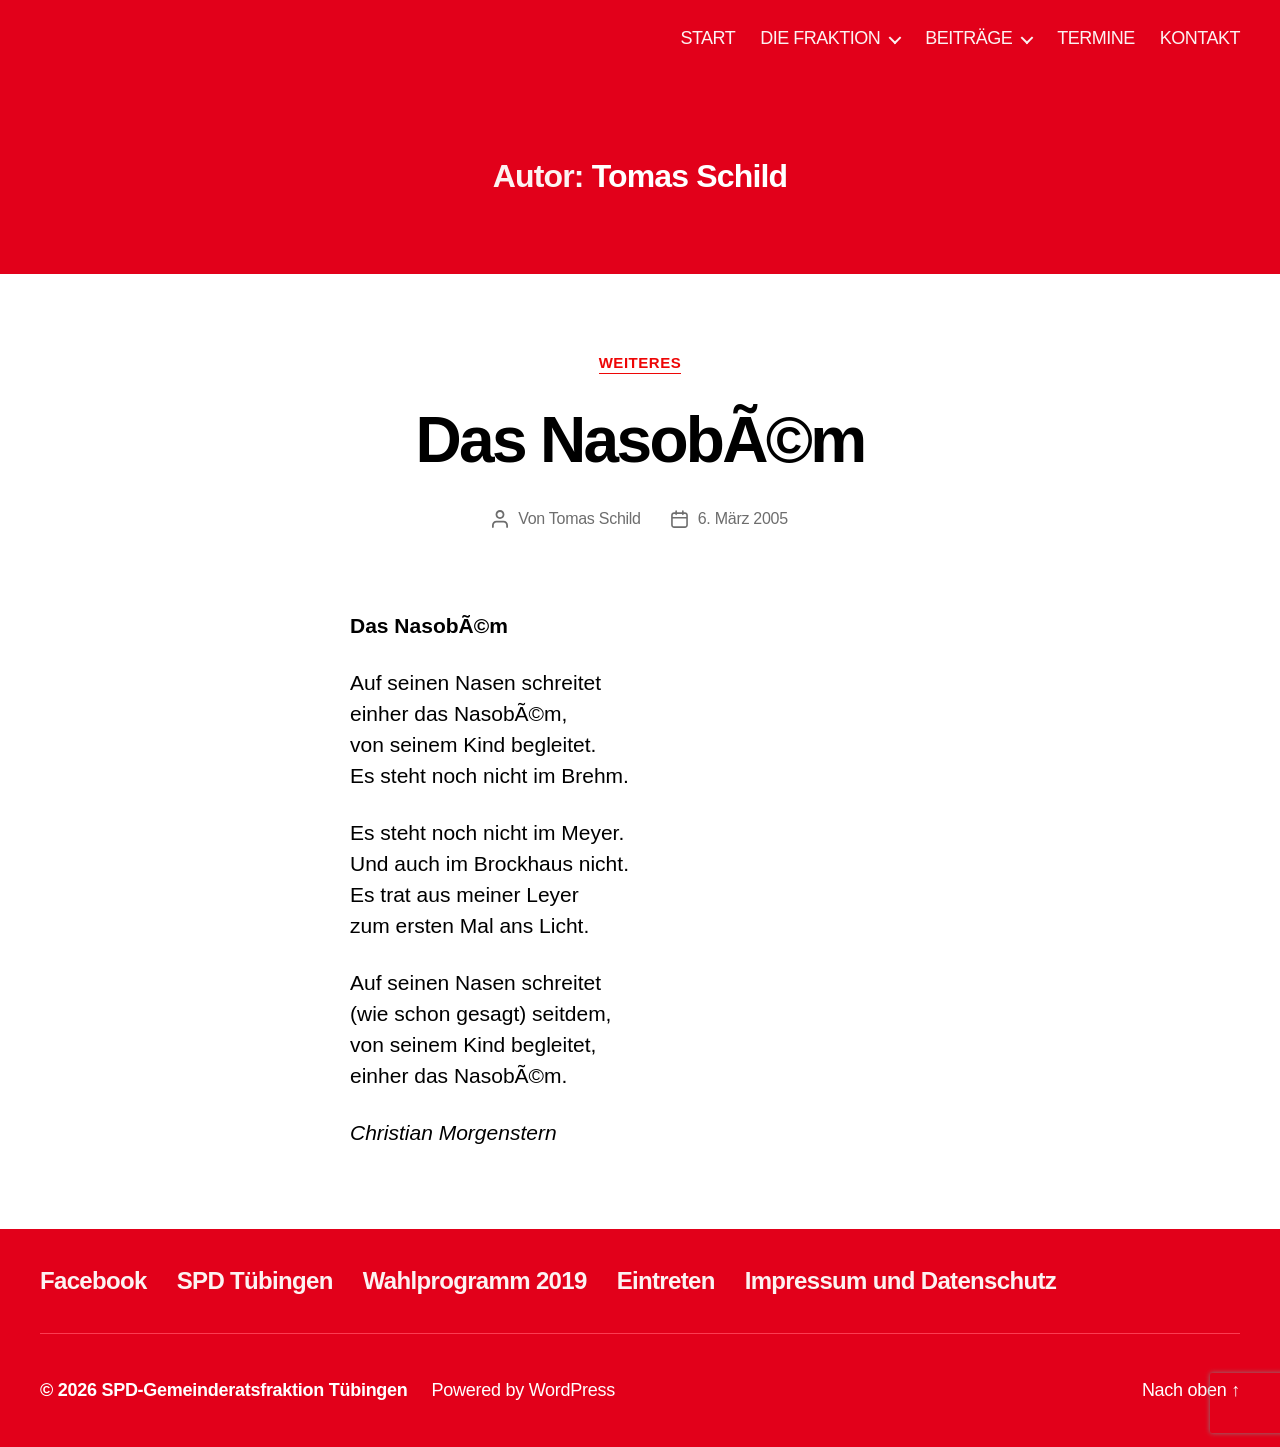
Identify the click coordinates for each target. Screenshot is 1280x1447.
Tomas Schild (595, 518)
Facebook (93, 1280)
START (707, 38)
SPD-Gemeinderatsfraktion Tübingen (254, 1390)
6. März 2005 (743, 518)
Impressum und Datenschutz (900, 1280)
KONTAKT (1200, 38)
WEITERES (640, 362)
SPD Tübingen (255, 1280)
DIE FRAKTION (820, 38)
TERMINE (1096, 38)
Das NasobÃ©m (639, 440)
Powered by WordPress (523, 1390)
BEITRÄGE (968, 38)
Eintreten (666, 1280)
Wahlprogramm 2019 (475, 1280)
